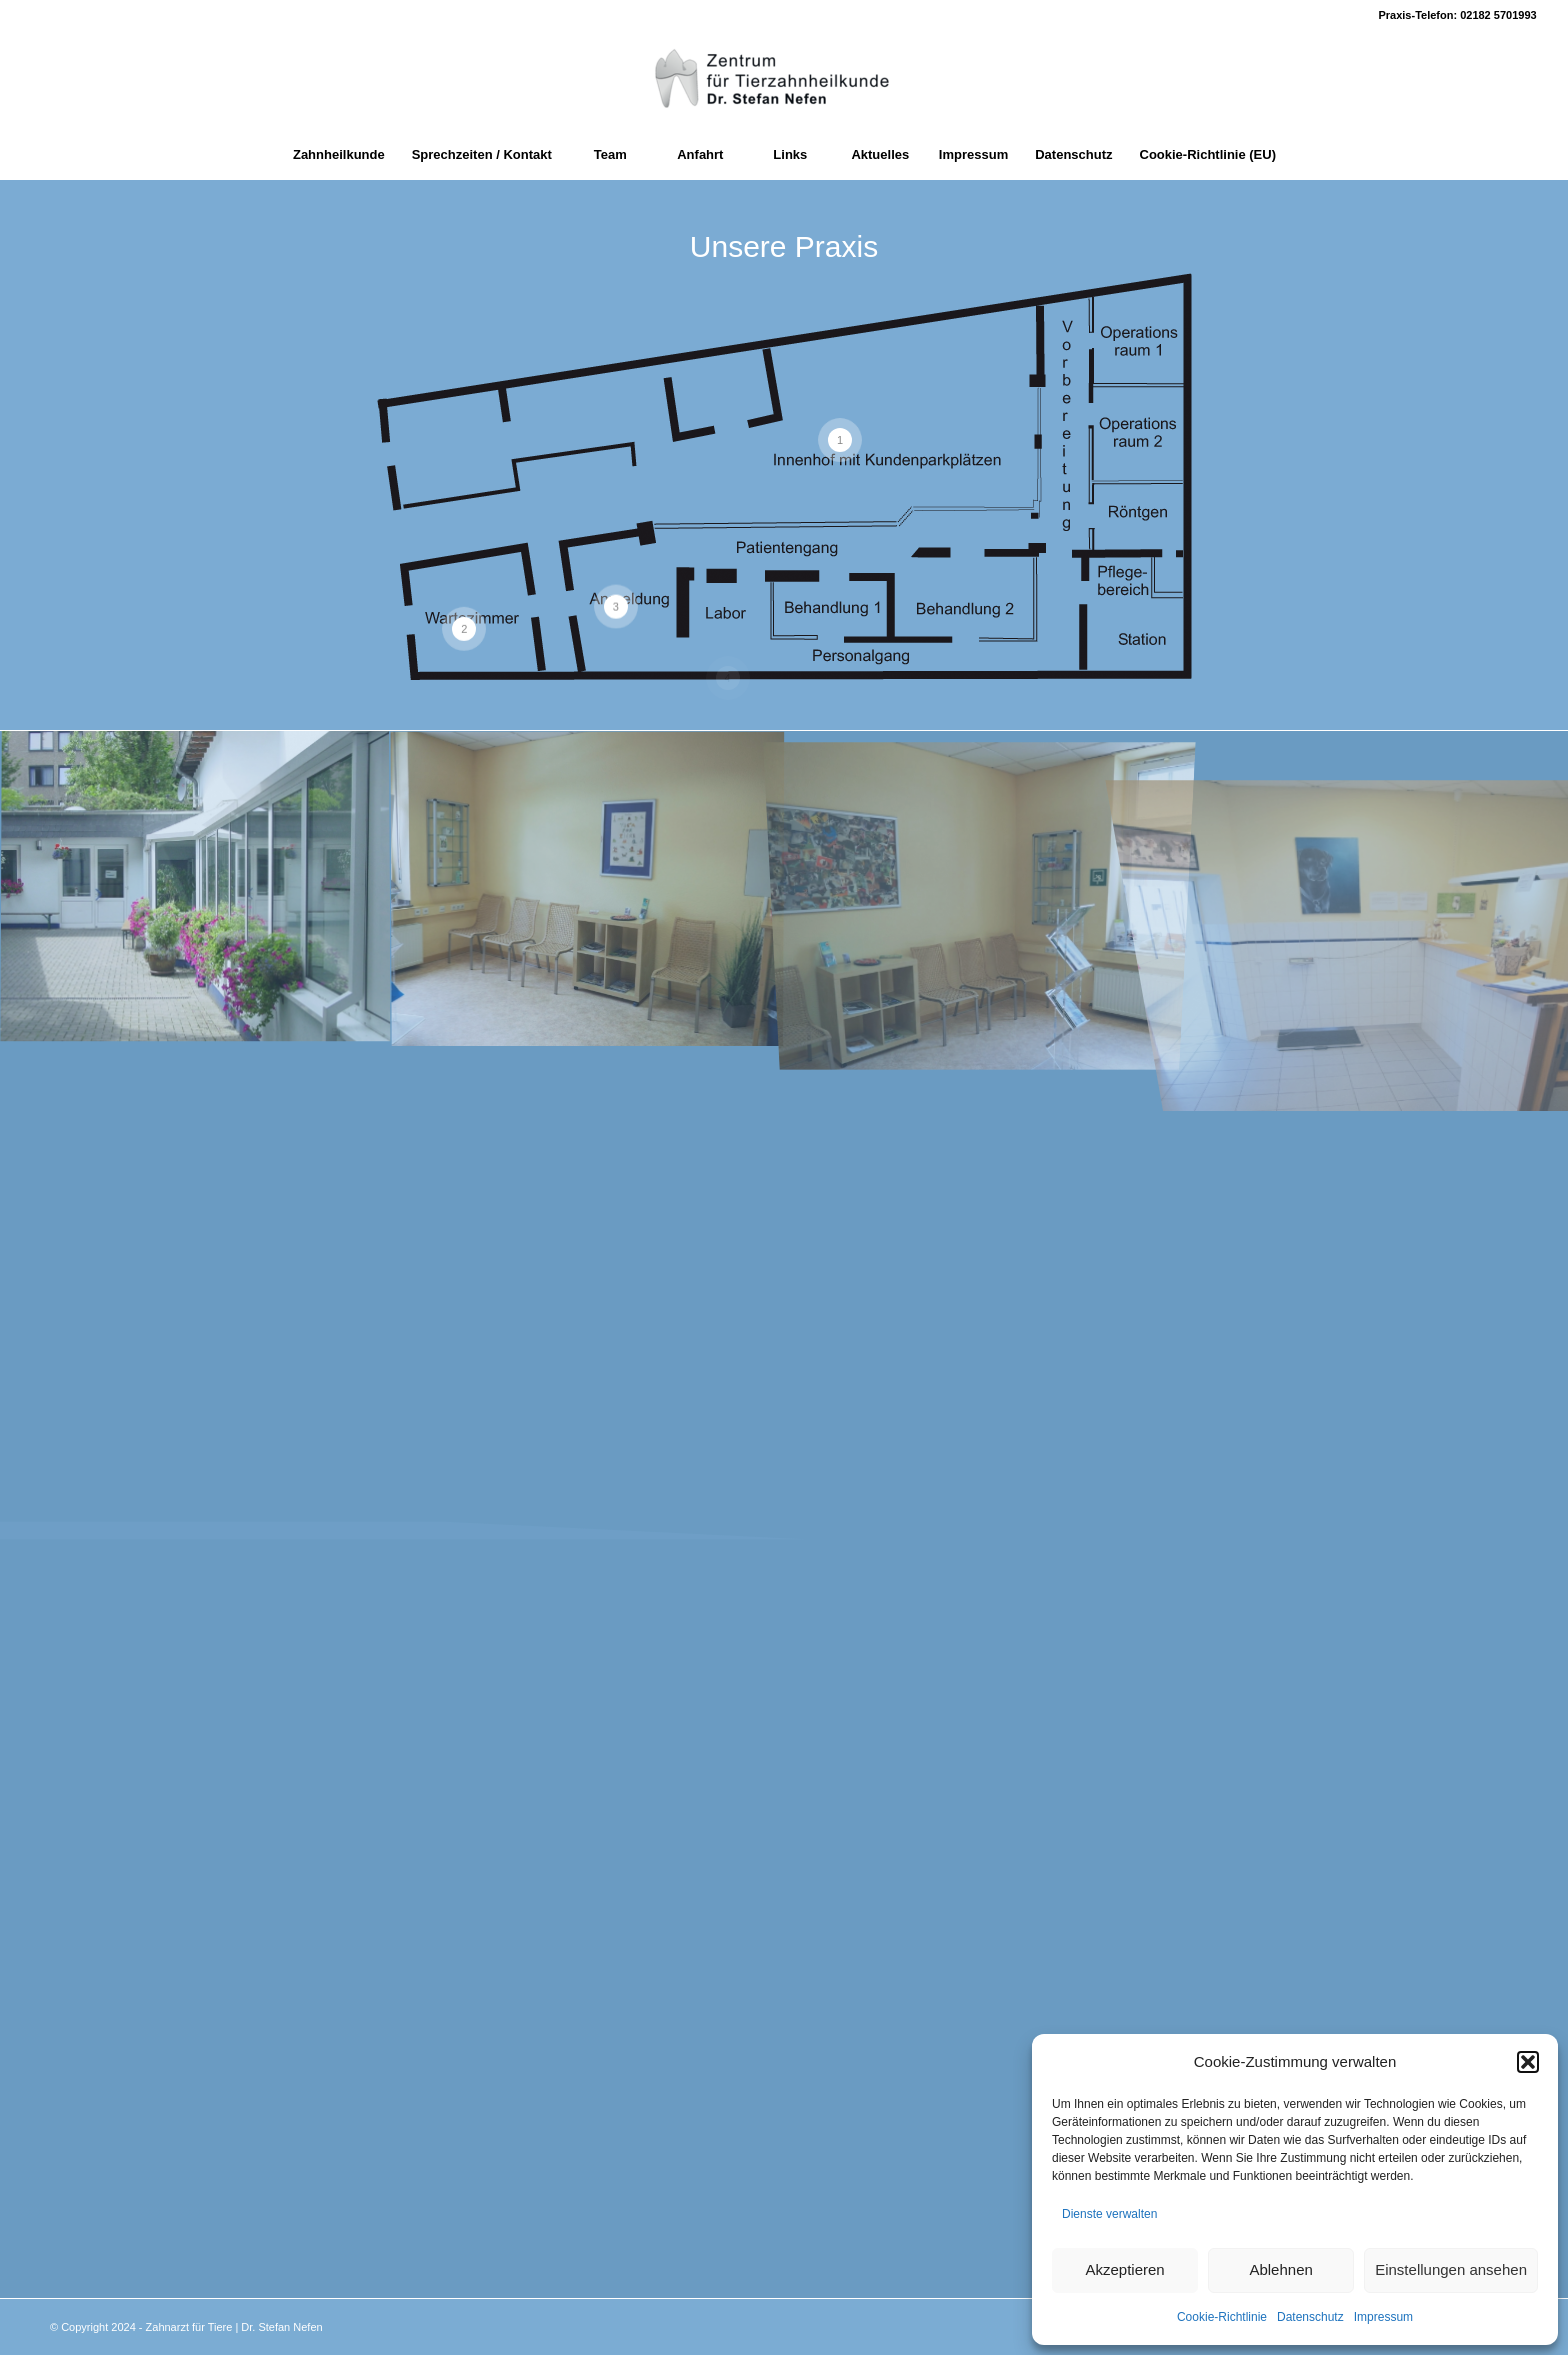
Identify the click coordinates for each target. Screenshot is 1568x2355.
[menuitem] (338, 155)
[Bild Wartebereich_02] (588, 888)
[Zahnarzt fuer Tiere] (784, 80)
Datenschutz (1310, 2317)
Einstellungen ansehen (1451, 2269)
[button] (1528, 2062)
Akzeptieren (1124, 2269)
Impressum (1383, 2317)
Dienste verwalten (1109, 2214)
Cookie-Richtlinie (1222, 2317)
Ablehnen (1280, 2269)
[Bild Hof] (196, 888)
